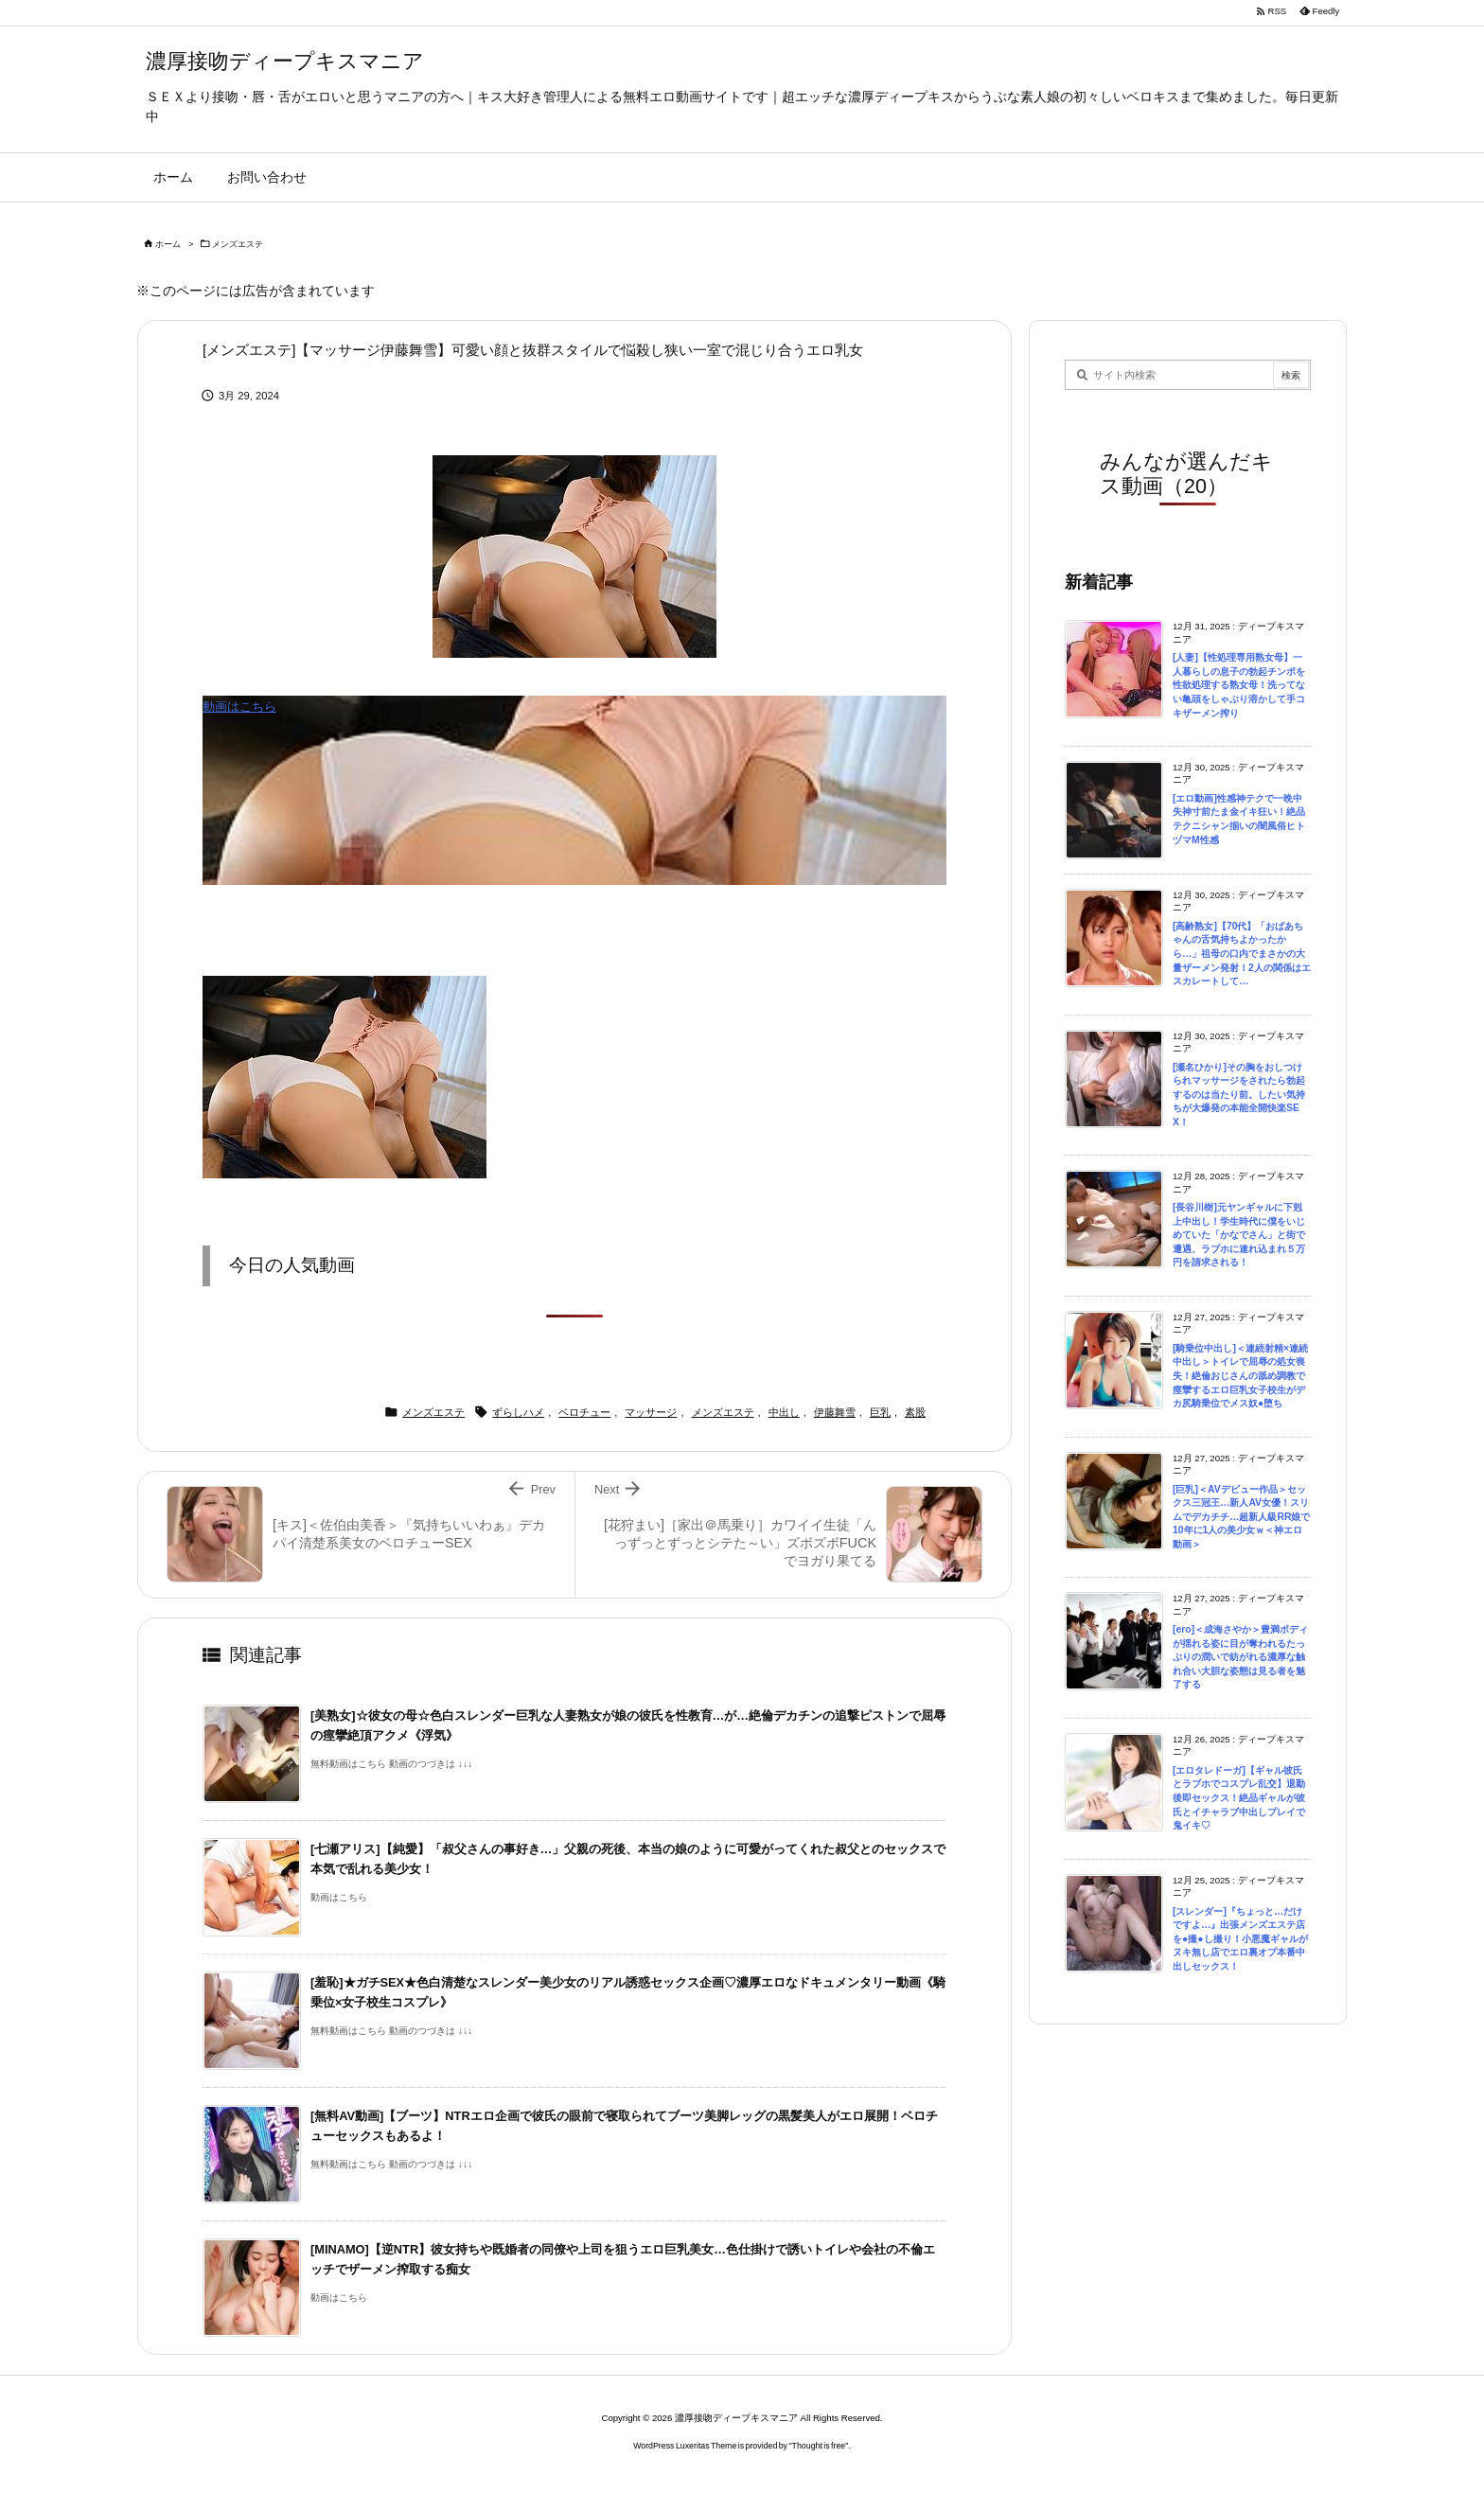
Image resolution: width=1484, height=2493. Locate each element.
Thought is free (819, 2445)
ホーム (168, 244)
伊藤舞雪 (835, 1412)
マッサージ (651, 1412)
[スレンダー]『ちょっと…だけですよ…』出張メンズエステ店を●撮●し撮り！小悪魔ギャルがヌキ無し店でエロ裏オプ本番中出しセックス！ (1240, 1938)
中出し (784, 1412)
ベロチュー (584, 1412)
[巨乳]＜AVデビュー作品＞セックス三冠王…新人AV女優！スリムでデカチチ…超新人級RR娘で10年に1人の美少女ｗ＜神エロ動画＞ (1241, 1516)
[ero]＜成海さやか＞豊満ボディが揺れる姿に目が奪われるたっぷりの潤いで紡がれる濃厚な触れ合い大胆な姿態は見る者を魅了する (1240, 1656)
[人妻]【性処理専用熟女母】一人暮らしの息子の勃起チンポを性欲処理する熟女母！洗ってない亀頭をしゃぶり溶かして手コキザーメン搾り (1239, 684)
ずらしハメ (518, 1412)
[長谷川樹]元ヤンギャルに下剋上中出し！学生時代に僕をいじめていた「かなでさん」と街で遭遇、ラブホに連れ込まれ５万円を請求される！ (1239, 1234)
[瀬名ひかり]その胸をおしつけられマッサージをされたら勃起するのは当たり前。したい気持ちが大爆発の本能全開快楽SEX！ (1239, 1094)
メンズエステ (237, 244)
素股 (915, 1412)
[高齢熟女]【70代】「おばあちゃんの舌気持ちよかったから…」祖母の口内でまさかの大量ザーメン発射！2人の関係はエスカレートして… (1242, 953)
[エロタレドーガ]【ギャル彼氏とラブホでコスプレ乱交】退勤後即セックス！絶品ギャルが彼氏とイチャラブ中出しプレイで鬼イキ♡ (1239, 1797)
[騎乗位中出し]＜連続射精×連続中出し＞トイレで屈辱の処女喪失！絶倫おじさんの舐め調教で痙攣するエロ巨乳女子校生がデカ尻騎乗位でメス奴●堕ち (1240, 1375)
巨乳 (880, 1412)
